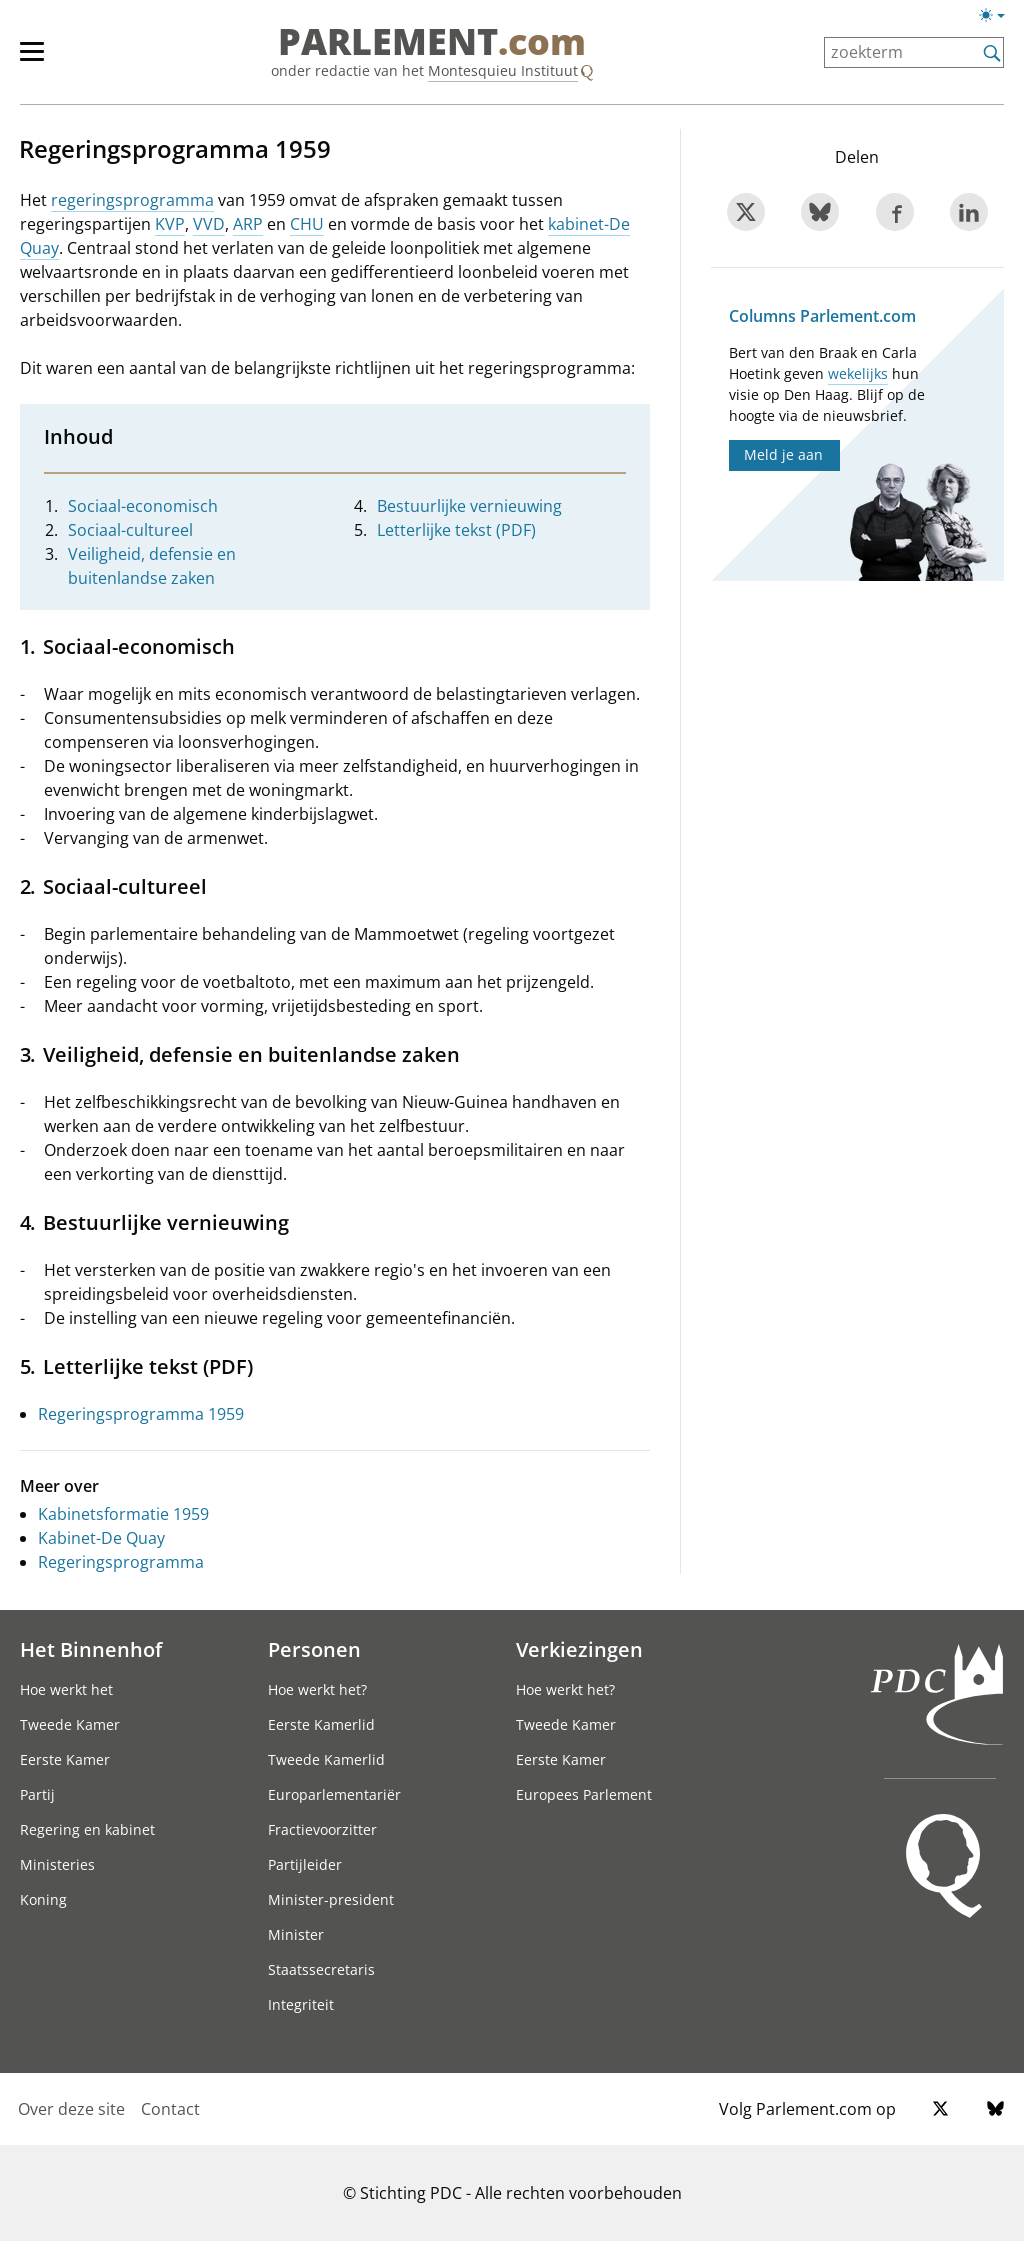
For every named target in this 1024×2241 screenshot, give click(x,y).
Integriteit (301, 2004)
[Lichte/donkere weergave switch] (998, 16)
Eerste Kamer (65, 1759)
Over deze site (71, 2109)
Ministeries (57, 1864)
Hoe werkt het (66, 1689)
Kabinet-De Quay (101, 1538)
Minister (296, 1934)
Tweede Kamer (70, 1724)
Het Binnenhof (91, 1649)
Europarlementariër (334, 1794)
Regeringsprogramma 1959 (141, 1414)
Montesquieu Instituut (503, 70)
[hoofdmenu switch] (32, 60)
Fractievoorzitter (322, 1829)
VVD (209, 224)
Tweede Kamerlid (326, 1759)
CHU (307, 224)
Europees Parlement (584, 1794)
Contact (170, 2109)
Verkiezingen (579, 1649)
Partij (37, 1794)
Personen (314, 1649)
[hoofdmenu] (42, 60)
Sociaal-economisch (143, 506)
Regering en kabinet (87, 1829)
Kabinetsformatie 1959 (123, 1514)
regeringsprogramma (132, 200)
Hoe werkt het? (317, 1689)
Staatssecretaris (321, 1969)
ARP (248, 224)
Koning (43, 1899)
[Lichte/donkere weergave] (998, 19)
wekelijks (858, 373)
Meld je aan (783, 454)
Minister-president (331, 1899)
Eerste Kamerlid (321, 1724)
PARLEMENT (432, 42)
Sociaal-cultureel (130, 530)
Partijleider (305, 1864)
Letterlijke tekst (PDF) (456, 530)
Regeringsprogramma (121, 1562)
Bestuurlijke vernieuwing (469, 506)
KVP (170, 224)
